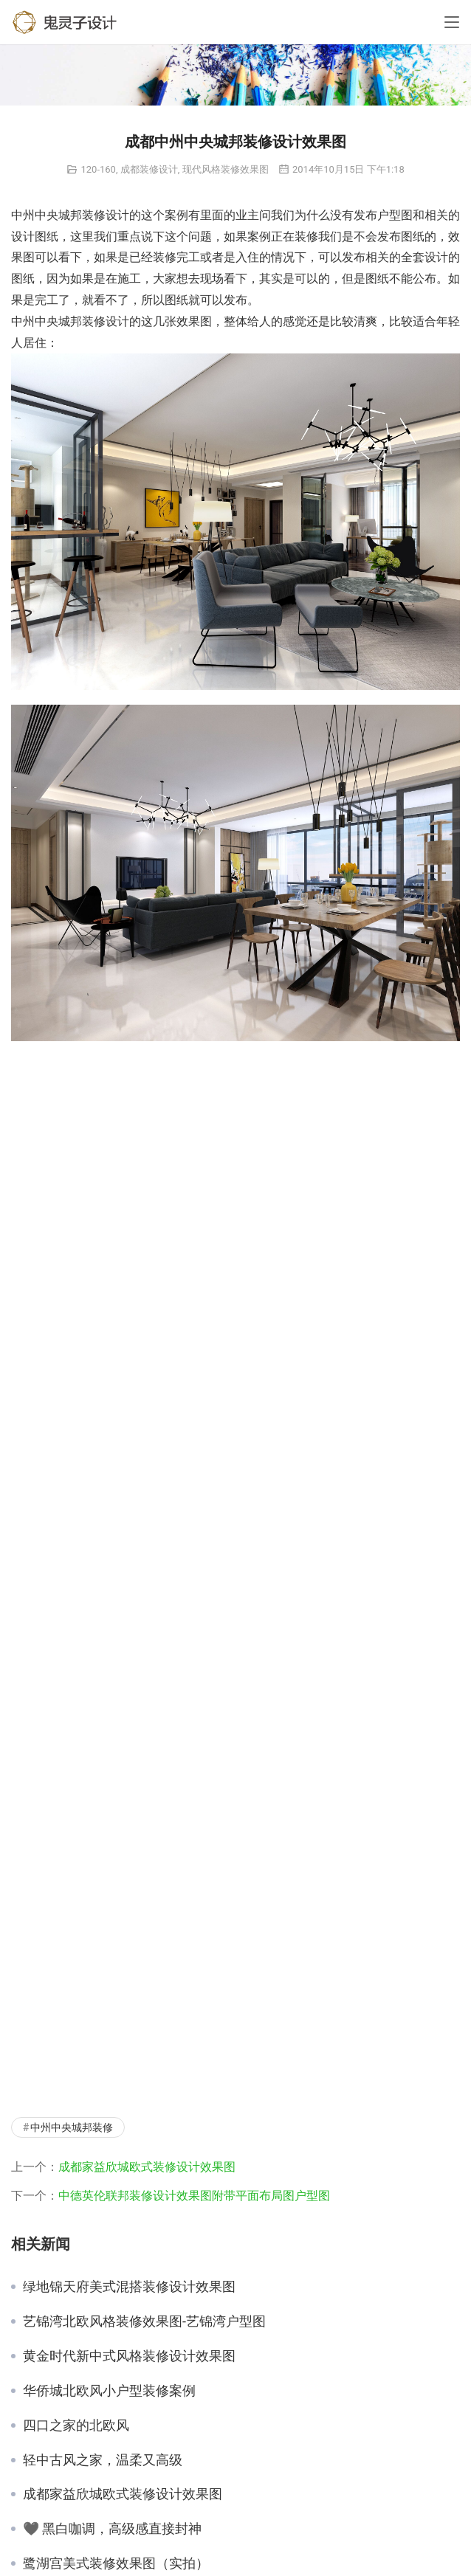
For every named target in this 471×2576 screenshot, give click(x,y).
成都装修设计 (149, 169)
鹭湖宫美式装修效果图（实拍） (116, 2563)
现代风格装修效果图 (225, 169)
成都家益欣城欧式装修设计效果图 (147, 2167)
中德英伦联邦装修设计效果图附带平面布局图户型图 (194, 2196)
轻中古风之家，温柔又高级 (102, 2460)
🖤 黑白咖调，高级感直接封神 (112, 2528)
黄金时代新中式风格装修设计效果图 (129, 2356)
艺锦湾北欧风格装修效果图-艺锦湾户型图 (144, 2321)
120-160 (98, 169)
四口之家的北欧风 (76, 2425)
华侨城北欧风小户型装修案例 (109, 2390)
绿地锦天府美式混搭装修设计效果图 (129, 2286)
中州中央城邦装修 (71, 2127)
